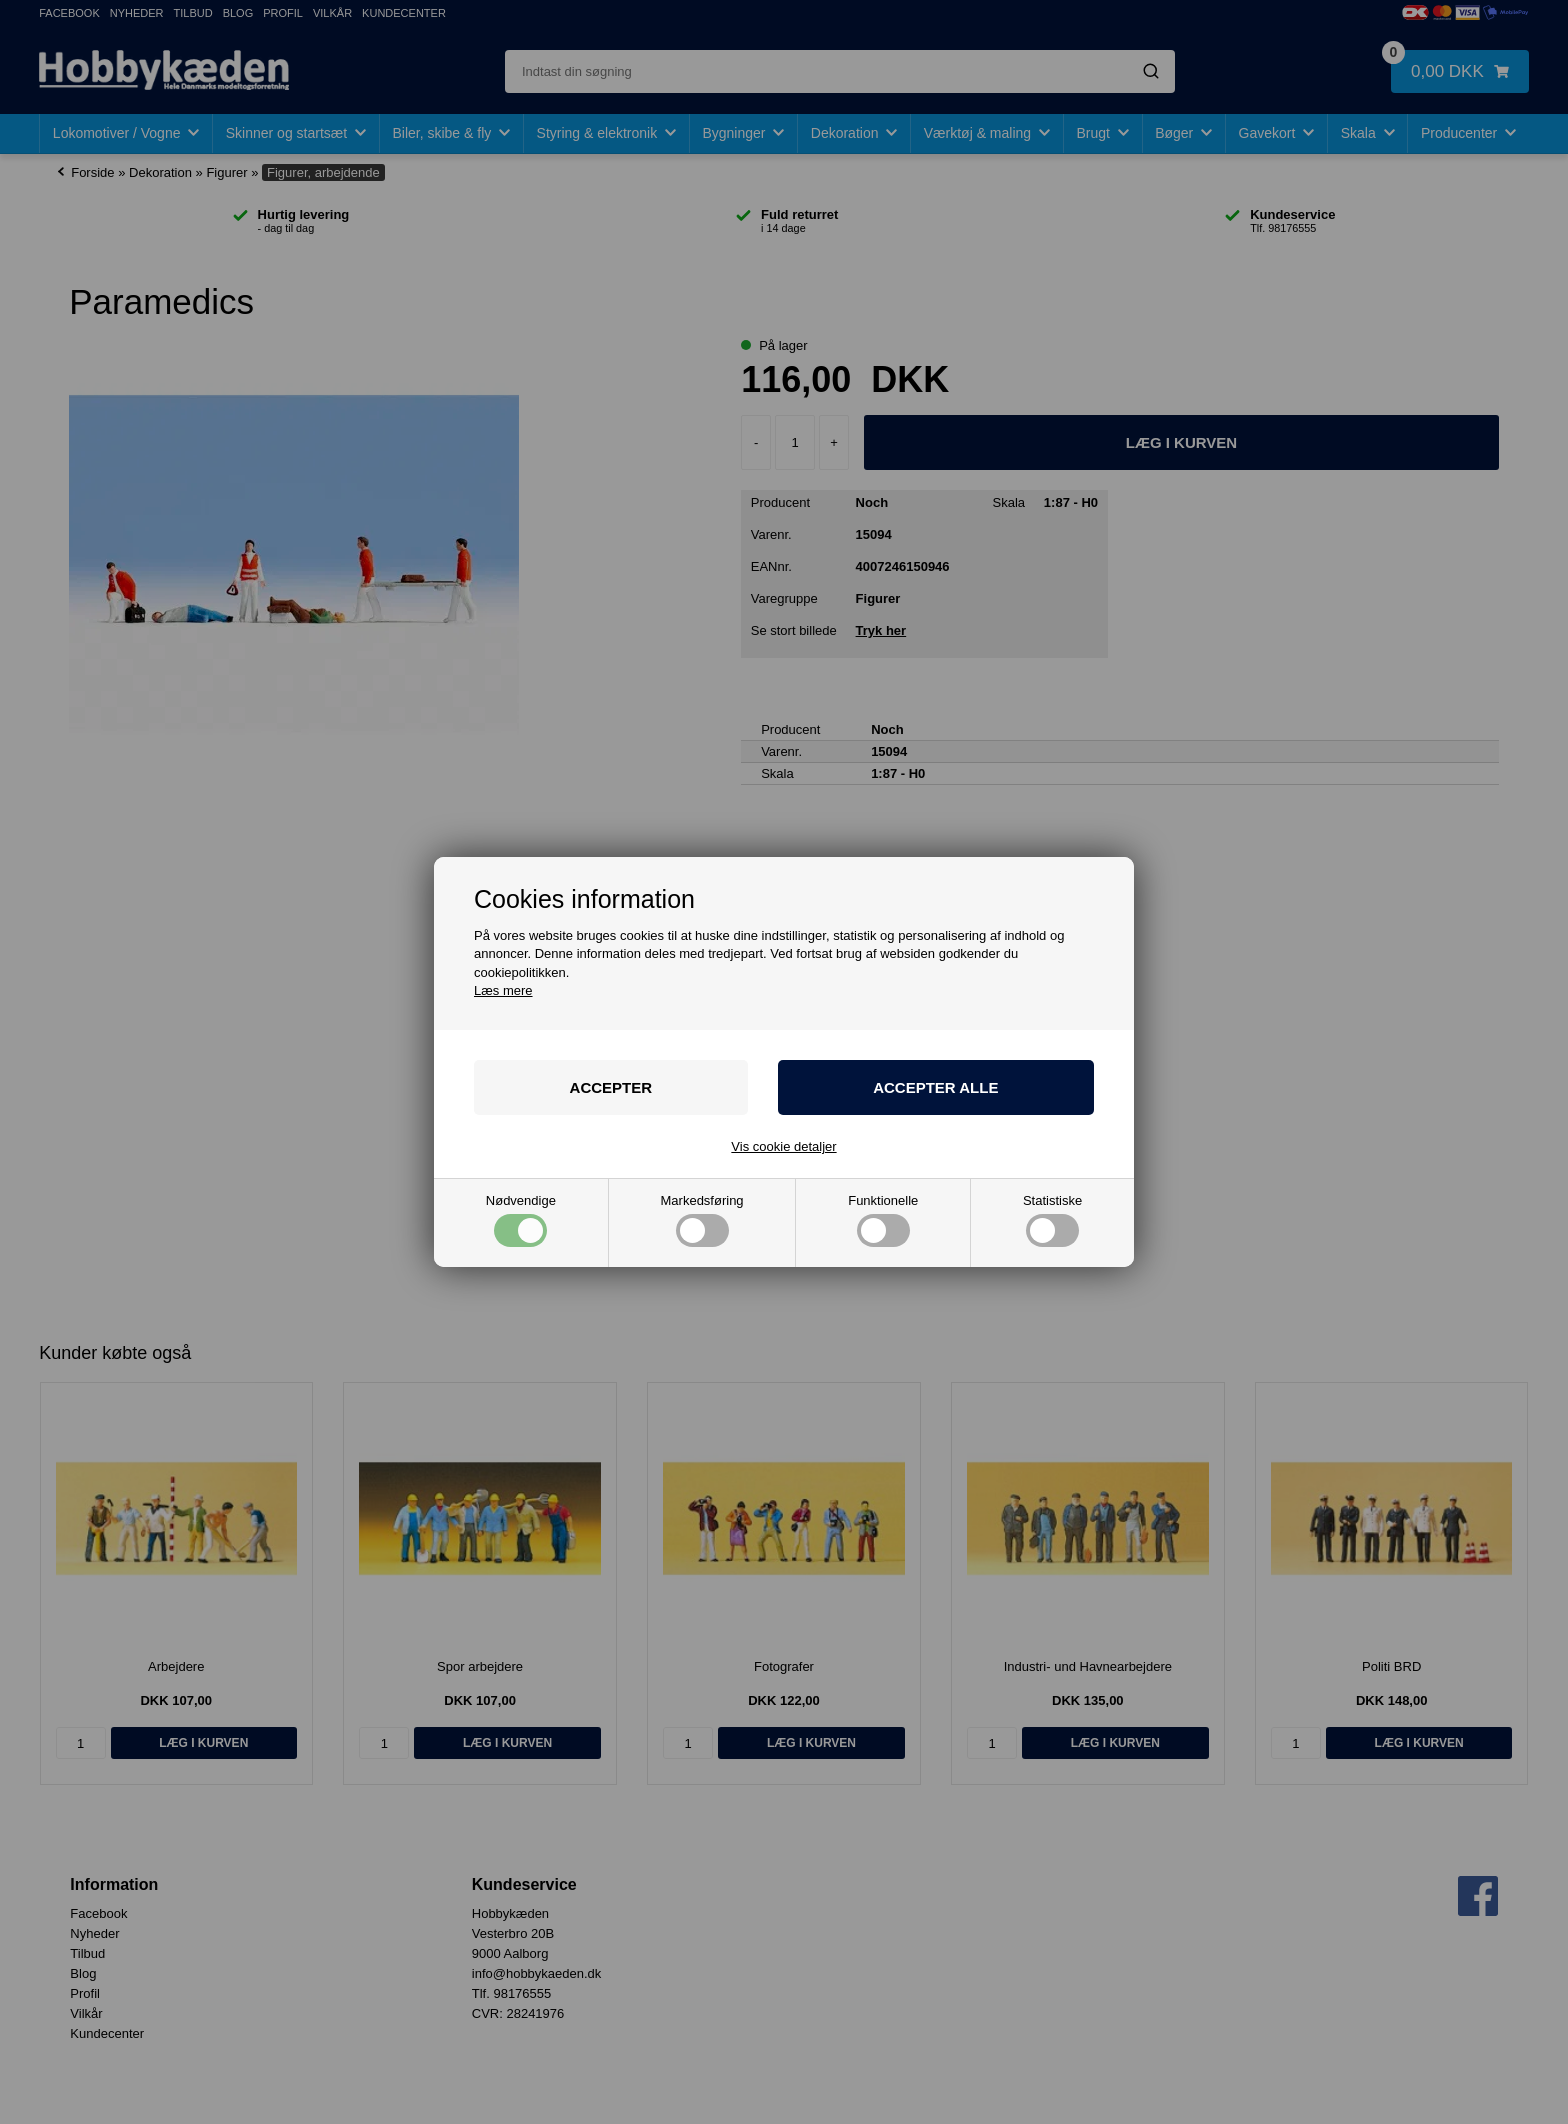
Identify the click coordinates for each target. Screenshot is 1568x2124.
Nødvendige (521, 1220)
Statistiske (1052, 1220)
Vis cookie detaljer (783, 1146)
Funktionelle (883, 1220)
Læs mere (503, 990)
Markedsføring (702, 1220)
